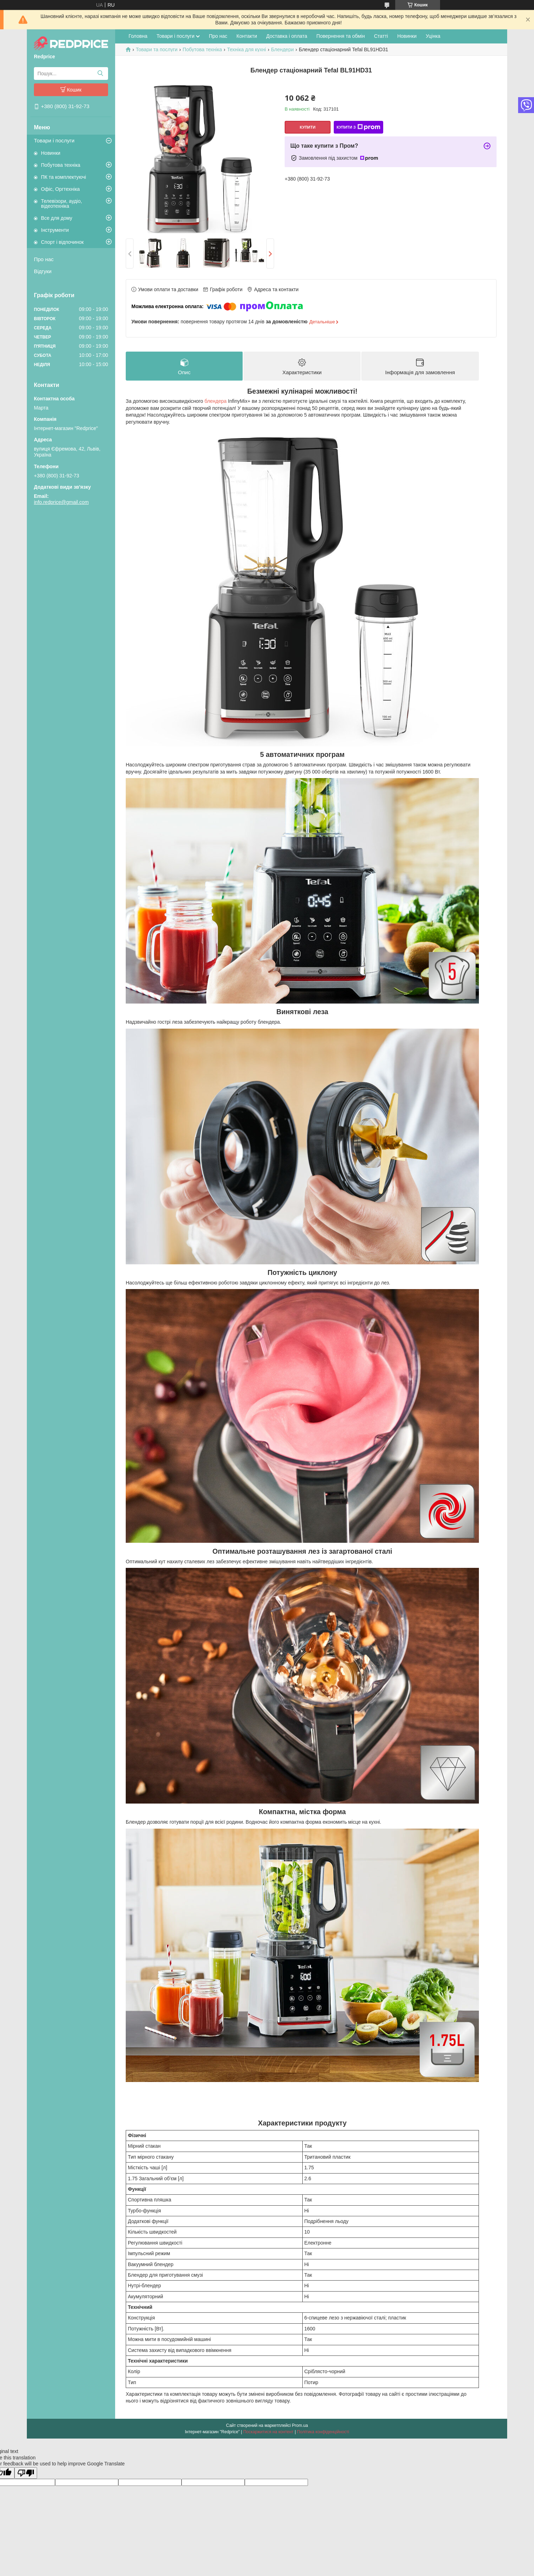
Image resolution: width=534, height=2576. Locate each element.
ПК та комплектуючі (63, 177)
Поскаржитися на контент (268, 2431)
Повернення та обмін (340, 36)
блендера (215, 401)
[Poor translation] (25, 2473)
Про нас (44, 259)
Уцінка (433, 36)
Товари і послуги (54, 140)
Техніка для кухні (246, 49)
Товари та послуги (156, 49)
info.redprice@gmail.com (61, 502)
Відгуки (43, 271)
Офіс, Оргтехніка (60, 189)
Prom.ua (300, 2425)
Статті (381, 36)
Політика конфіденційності (323, 2431)
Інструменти (55, 230)
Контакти (247, 36)
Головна (138, 36)
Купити (307, 127)
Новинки (50, 153)
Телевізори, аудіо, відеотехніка (61, 203)
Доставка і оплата (286, 36)
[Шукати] (100, 73)
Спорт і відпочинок (62, 242)
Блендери (282, 49)
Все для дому (56, 218)
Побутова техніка (60, 165)
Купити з (358, 127)
